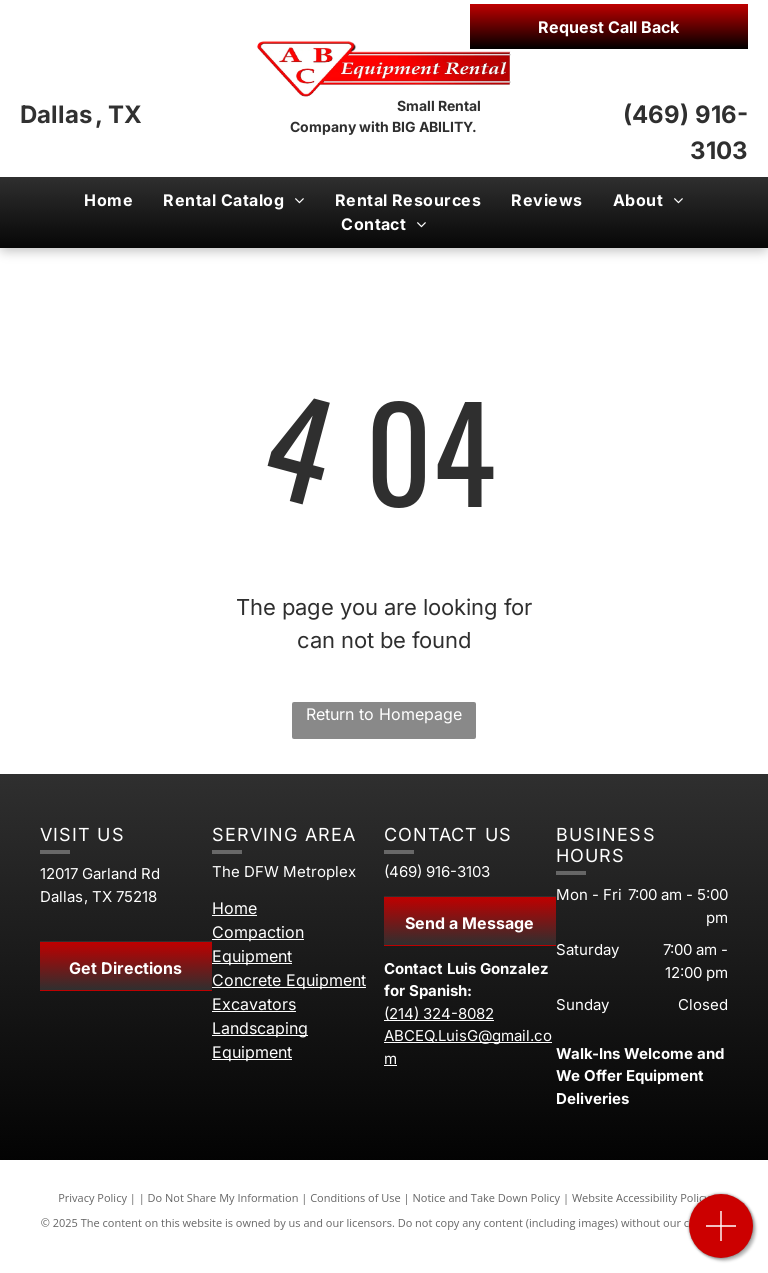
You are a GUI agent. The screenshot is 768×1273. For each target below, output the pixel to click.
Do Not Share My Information (223, 1197)
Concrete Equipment (289, 980)
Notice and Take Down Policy (487, 1197)
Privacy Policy (92, 1197)
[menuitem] (108, 200)
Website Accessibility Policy (641, 1197)
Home (234, 908)
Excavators (254, 1004)
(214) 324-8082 (439, 1013)
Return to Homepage (384, 714)
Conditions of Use (355, 1197)
